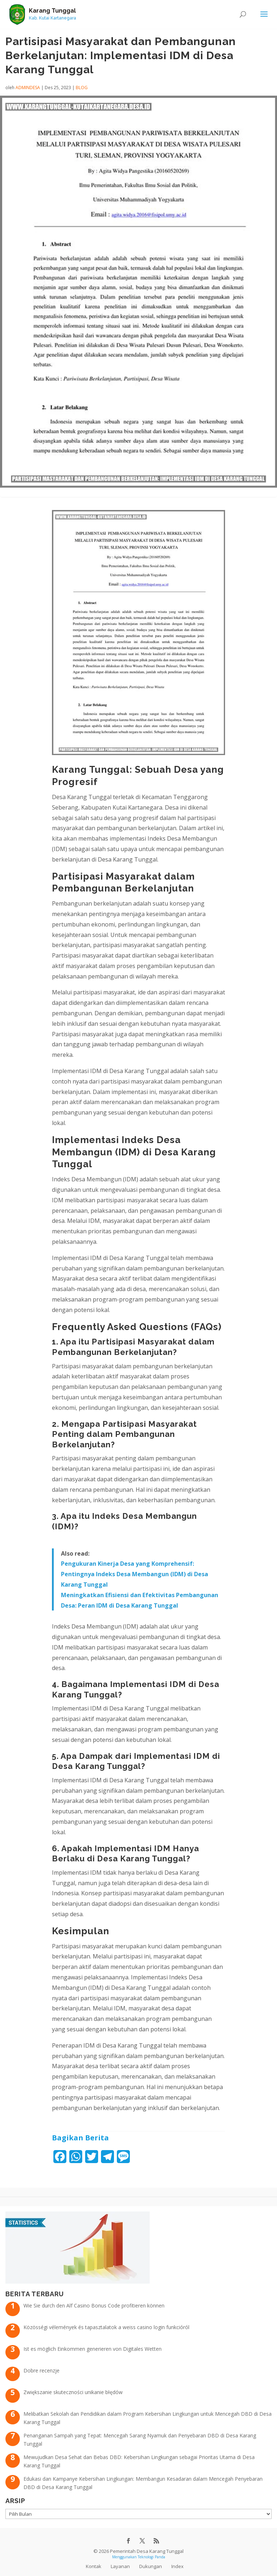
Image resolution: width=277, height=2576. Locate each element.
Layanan (120, 2566)
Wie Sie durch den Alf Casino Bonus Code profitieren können (93, 2305)
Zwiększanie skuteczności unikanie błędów (73, 2392)
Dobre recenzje (41, 2370)
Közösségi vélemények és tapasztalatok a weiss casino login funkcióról (106, 2327)
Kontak (93, 2566)
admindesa (28, 87)
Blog (82, 87)
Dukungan (150, 2566)
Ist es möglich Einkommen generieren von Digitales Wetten (92, 2348)
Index (177, 2566)
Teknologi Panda (151, 2556)
